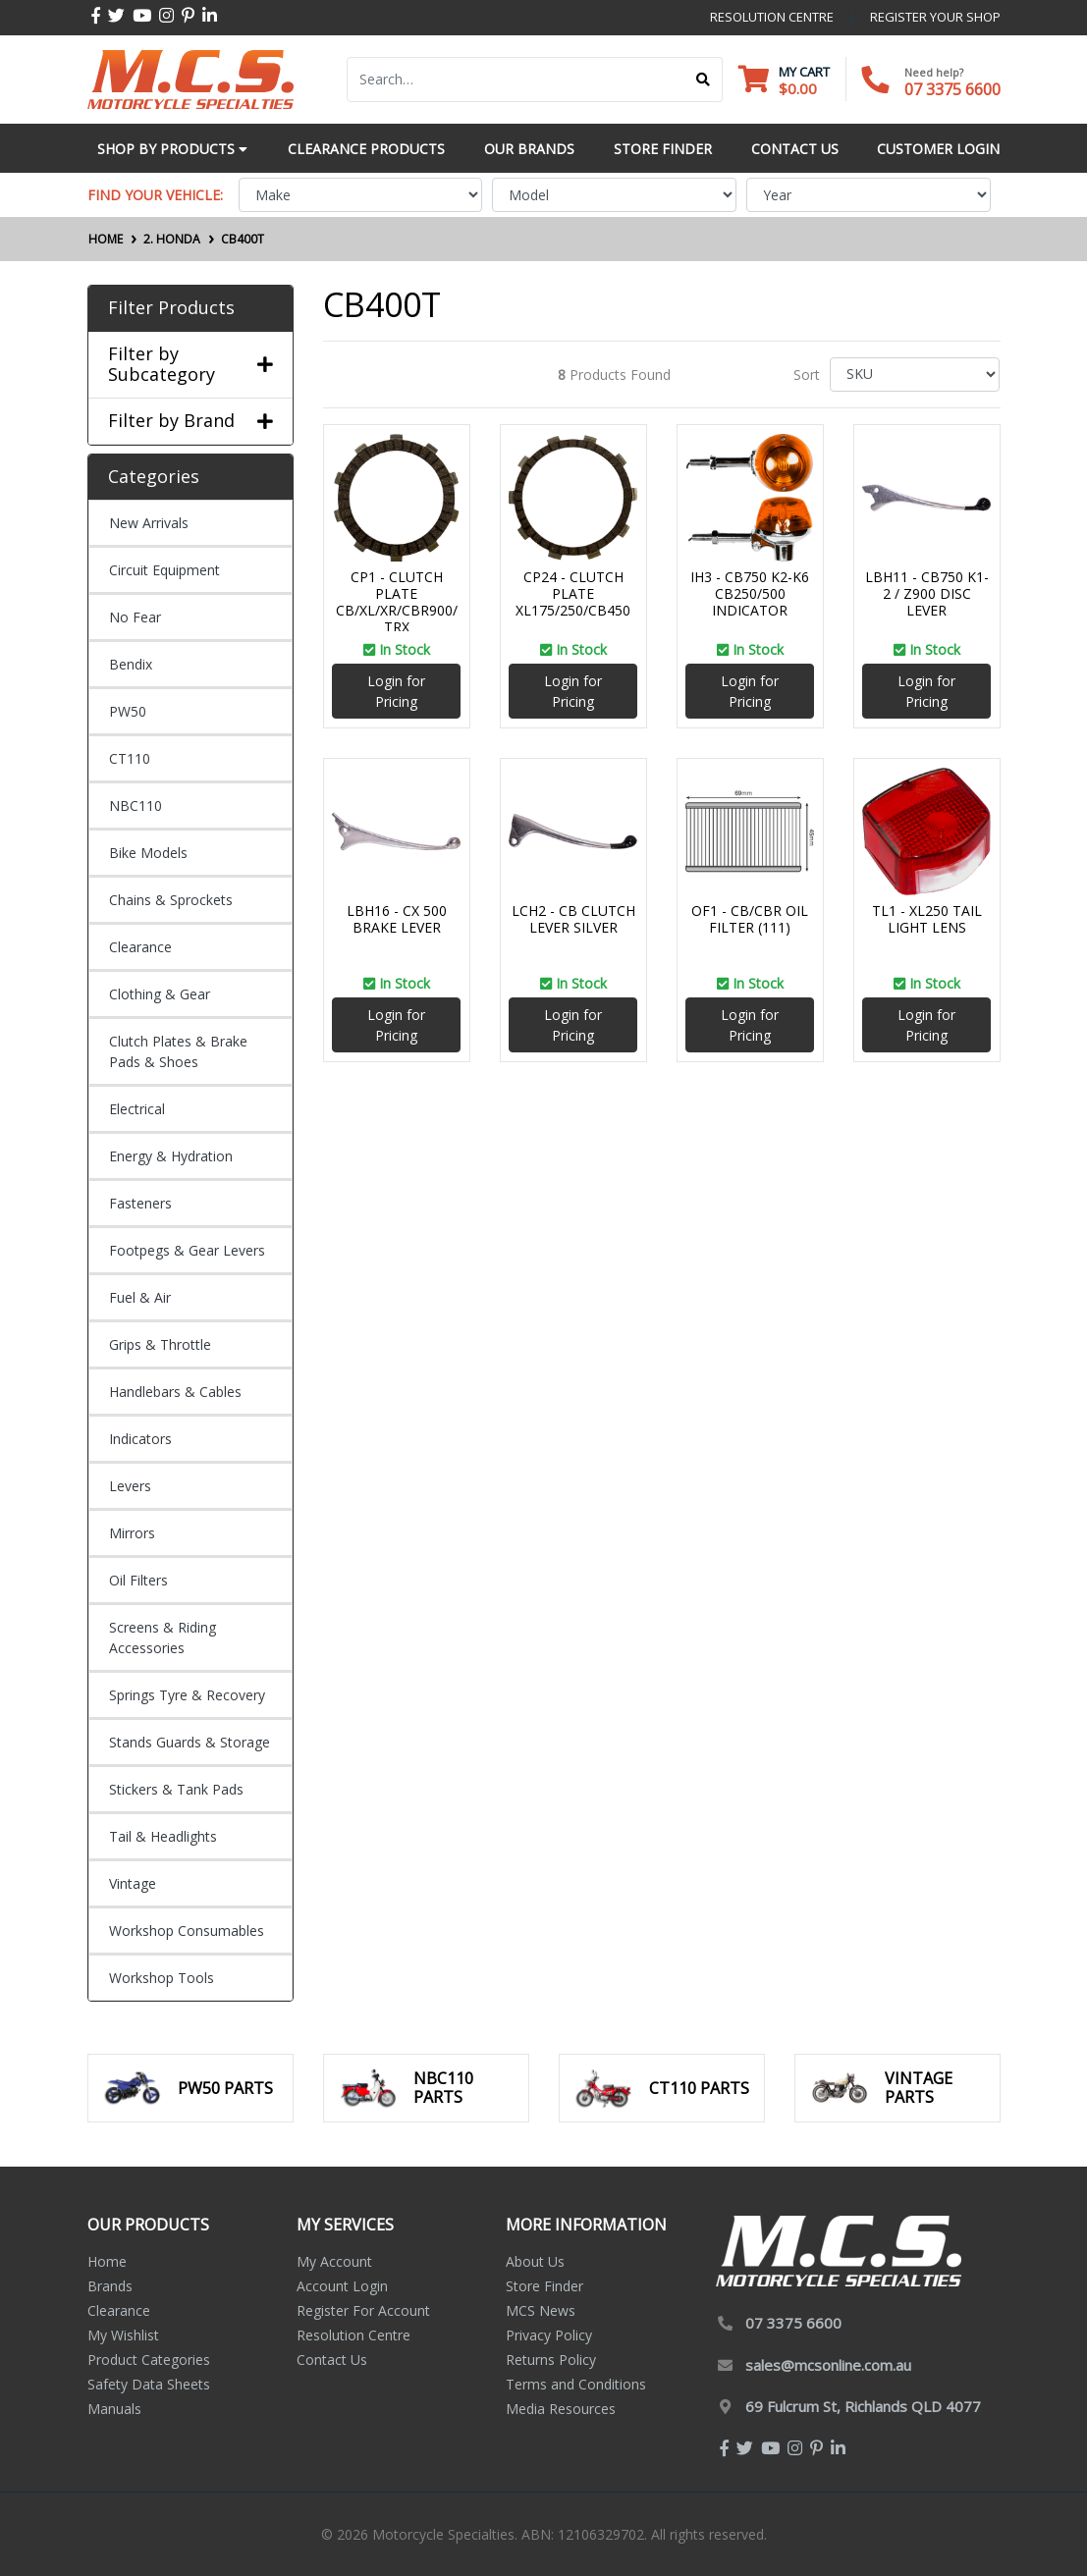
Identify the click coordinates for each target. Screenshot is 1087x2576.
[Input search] (516, 79)
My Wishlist (123, 2335)
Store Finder (544, 2286)
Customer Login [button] (938, 148)
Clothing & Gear (159, 994)
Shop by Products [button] (172, 148)
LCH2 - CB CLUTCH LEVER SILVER (573, 919)
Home (107, 2261)
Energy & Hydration (171, 1156)
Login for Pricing (396, 691)
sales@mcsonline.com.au (828, 2365)
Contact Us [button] (795, 148)
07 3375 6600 (952, 89)
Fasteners (140, 1203)
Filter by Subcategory (190, 365)
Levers (130, 1485)
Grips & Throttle (160, 1344)
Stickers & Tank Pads (176, 1789)
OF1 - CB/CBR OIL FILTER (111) (749, 919)
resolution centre (772, 17)
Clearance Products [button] (366, 148)
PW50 (127, 711)
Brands (110, 2286)
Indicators (140, 1438)
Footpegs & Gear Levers (187, 1250)
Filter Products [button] (171, 308)
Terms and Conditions (576, 2384)
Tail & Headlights (163, 1836)
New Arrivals (149, 522)
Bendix (130, 664)
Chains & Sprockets (171, 899)
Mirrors (132, 1533)
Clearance (140, 947)
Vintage (132, 1883)
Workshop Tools (161, 1977)
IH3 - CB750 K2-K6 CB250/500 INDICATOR (749, 593)
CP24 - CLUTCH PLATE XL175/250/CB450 (573, 593)
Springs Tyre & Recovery (187, 1695)
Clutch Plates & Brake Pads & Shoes (178, 1051)
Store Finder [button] (663, 148)
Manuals (114, 2408)
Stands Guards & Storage (189, 1742)
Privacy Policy (549, 2335)
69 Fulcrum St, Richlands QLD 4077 (863, 2406)
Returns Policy (551, 2359)
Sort (806, 374)
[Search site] (703, 79)
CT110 (129, 758)
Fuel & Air (140, 1297)
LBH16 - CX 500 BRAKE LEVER (397, 919)
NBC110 (135, 805)
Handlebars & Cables (175, 1391)
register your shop (935, 17)
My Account (334, 2261)
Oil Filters (138, 1580)
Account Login (342, 2286)
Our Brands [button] (529, 148)
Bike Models (148, 852)
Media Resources (561, 2408)
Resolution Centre (353, 2335)
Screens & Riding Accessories (162, 1637)
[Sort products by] (915, 374)
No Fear (135, 617)
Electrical (137, 1109)
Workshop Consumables (186, 1930)
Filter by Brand (190, 421)
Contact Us (332, 2359)
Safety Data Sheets (148, 2384)
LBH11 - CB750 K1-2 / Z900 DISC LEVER (927, 593)
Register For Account (363, 2310)
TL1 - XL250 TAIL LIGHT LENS (927, 919)
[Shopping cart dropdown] (784, 80)
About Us (535, 2261)
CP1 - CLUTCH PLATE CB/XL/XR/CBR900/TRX (397, 601)
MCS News (540, 2310)
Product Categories (148, 2359)
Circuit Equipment (164, 570)
